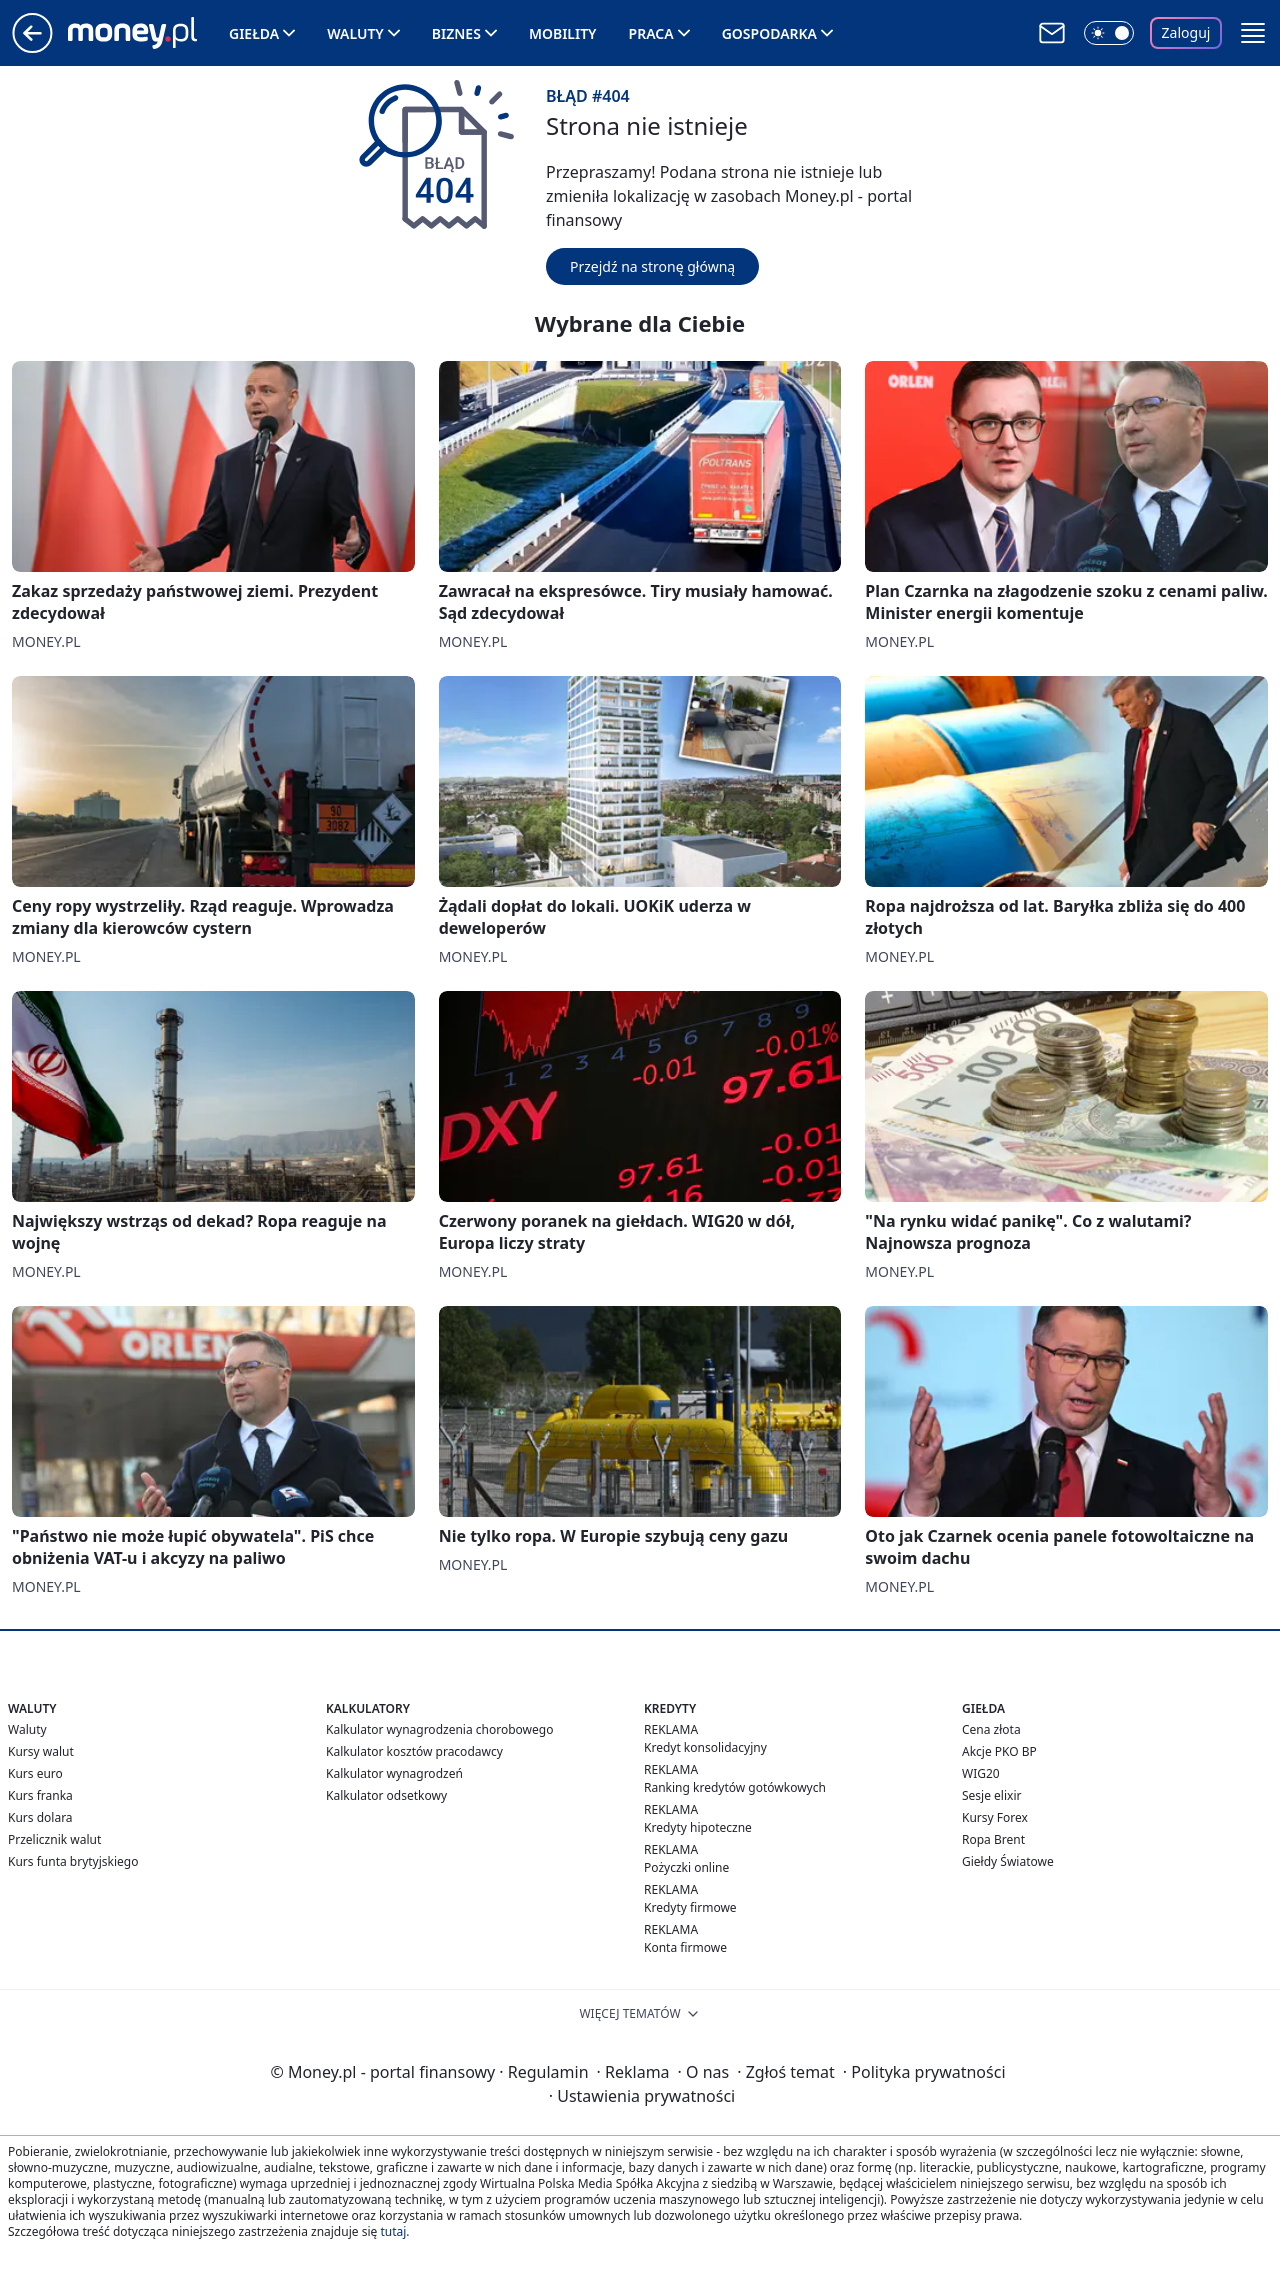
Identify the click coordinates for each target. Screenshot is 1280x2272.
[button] (1253, 33)
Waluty (355, 33)
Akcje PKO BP (999, 1751)
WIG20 (981, 1773)
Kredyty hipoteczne (698, 1827)
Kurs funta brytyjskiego (73, 1861)
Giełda (254, 33)
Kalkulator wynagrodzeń (394, 1773)
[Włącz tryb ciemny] (1109, 33)
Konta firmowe (685, 1947)
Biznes (456, 33)
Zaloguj (1186, 32)
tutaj (393, 2231)
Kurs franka (40, 1795)
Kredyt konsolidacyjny (705, 1747)
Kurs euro (35, 1773)
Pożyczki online (686, 1867)
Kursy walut (41, 1751)
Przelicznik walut (54, 1839)
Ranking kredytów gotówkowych (735, 1787)
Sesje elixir (991, 1795)
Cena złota (991, 1729)
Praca (651, 33)
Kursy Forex (995, 1817)
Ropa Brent (993, 1839)
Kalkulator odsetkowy (386, 1795)
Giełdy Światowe (1008, 1861)
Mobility (563, 33)
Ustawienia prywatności (642, 2096)
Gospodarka (769, 33)
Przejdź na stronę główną (652, 266)
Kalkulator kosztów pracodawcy (414, 1751)
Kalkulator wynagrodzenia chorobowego (439, 1729)
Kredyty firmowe (690, 1907)
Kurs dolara (40, 1817)
